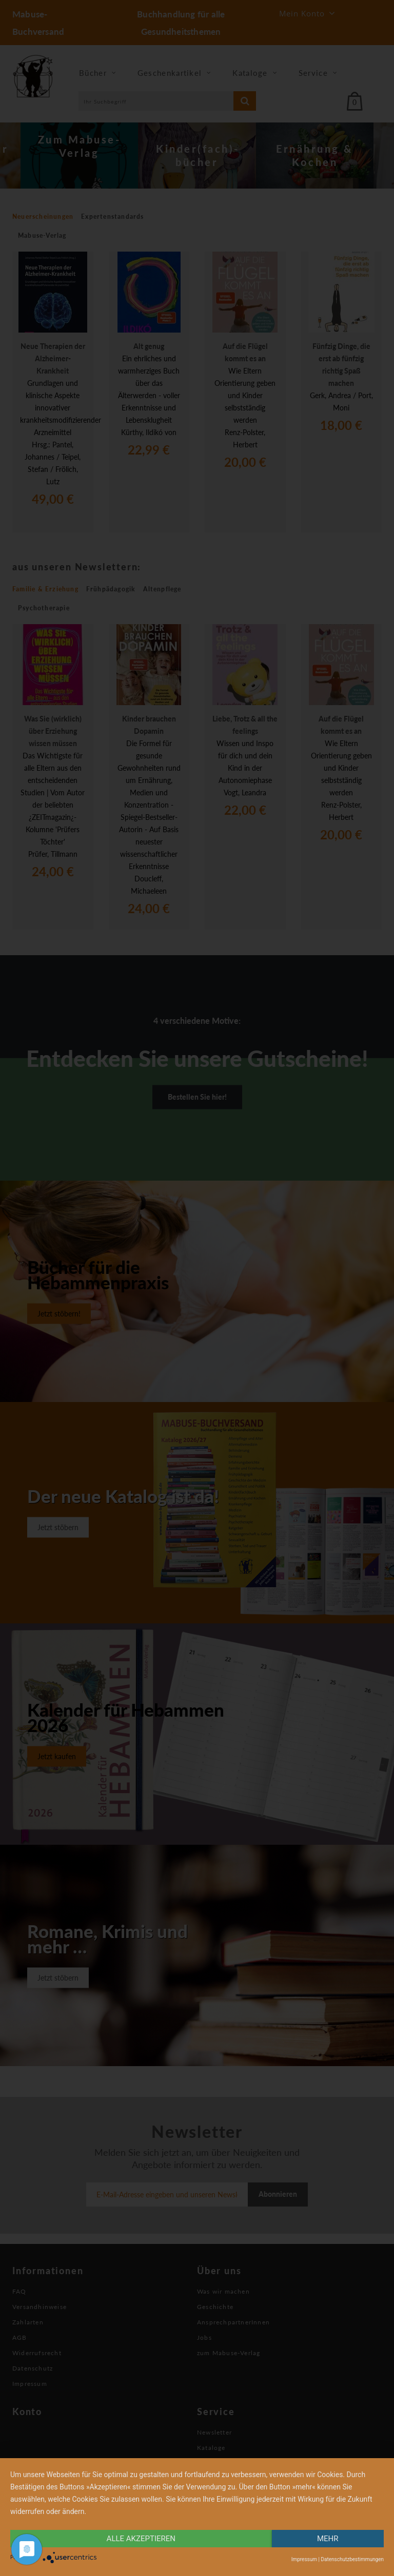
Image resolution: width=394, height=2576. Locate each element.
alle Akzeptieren (141, 2538)
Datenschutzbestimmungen (352, 2559)
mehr (328, 2538)
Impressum (304, 2559)
